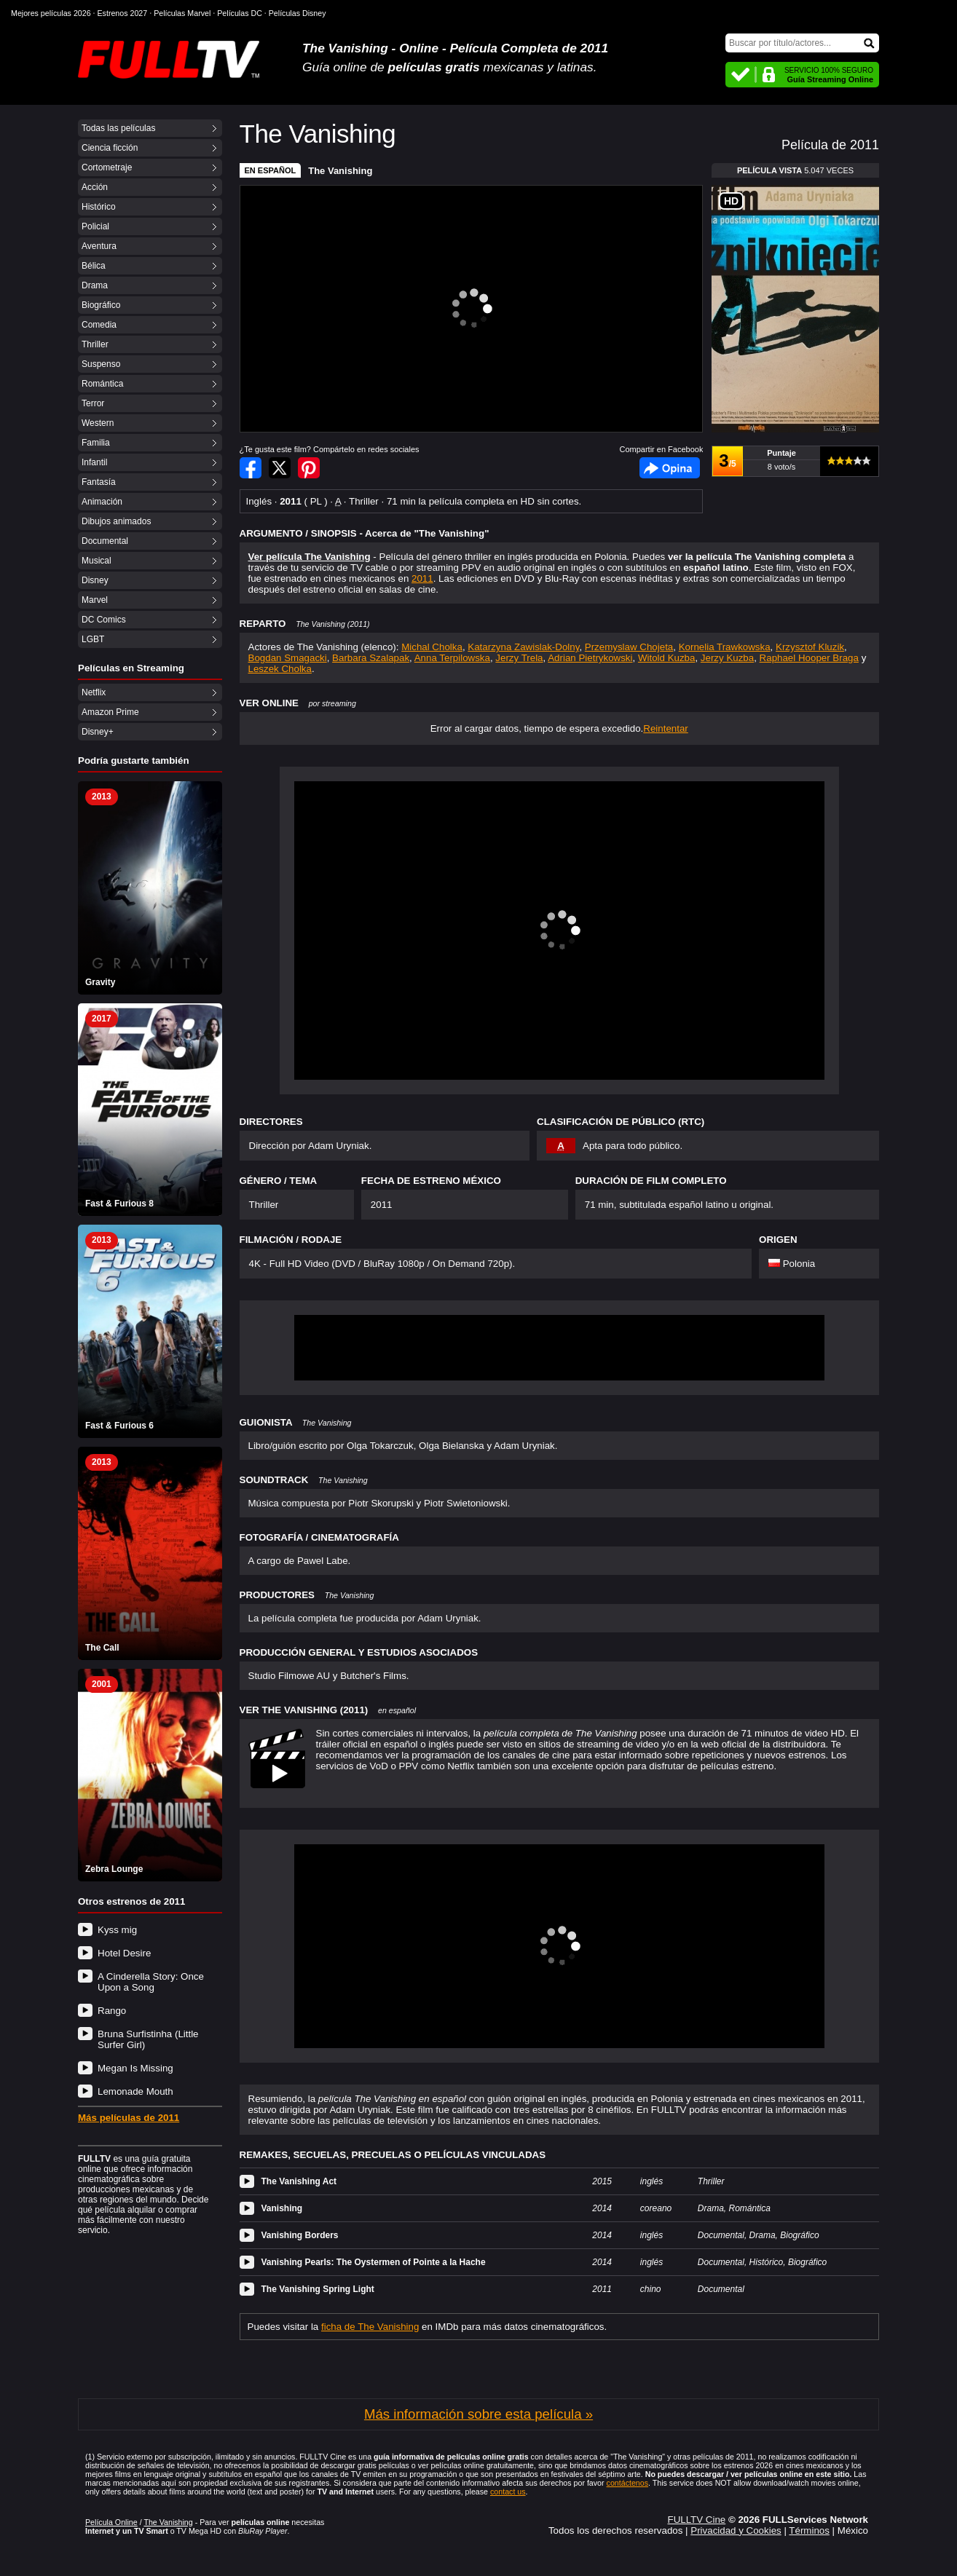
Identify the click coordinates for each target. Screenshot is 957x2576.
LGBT (93, 639)
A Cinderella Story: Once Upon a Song (151, 1982)
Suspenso (101, 364)
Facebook (669, 467)
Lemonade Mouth (135, 2091)
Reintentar (665, 728)
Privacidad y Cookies (735, 2530)
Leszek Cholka (280, 668)
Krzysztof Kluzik (810, 646)
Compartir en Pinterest (309, 467)
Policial (95, 226)
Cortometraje (107, 167)
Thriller (95, 344)
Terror (93, 403)
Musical (96, 561)
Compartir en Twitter (280, 467)
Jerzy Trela (519, 657)
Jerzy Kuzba (727, 657)
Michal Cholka (431, 646)
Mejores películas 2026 (51, 13)
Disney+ (98, 732)
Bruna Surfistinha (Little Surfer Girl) (148, 2039)
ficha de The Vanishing (370, 2326)
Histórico (99, 207)
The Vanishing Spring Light (317, 2289)
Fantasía (99, 482)
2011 (422, 578)
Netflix (94, 692)
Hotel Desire (124, 1953)
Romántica (102, 384)
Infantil (94, 462)
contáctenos (627, 2482)
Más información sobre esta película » (478, 2414)
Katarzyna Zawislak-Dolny (523, 646)
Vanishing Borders (300, 2235)
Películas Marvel (182, 13)
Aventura (99, 246)
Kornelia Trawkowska (725, 646)
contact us (508, 2491)
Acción (95, 187)
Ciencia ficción (110, 148)
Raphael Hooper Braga (809, 657)
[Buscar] (802, 42)
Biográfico (101, 305)
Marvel (95, 600)
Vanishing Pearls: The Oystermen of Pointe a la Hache (373, 2262)
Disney (95, 580)
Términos (809, 2530)
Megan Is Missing (135, 2068)
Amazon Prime (110, 712)
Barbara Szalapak (370, 657)
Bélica (94, 266)
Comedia (99, 325)
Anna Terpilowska (452, 657)
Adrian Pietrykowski (590, 657)
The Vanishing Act (299, 2181)
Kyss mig (117, 1929)
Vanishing (282, 2208)
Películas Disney (297, 13)
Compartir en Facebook (250, 467)
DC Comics (104, 620)
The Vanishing (340, 170)
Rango (112, 2010)
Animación (102, 502)
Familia (96, 443)
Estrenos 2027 (123, 13)
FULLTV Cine (696, 2519)
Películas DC (239, 13)
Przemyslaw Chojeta (629, 646)
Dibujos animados (116, 521)
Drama (95, 285)
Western (98, 423)
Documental (105, 541)
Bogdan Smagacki (287, 657)
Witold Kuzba (667, 657)
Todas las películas (118, 128)
